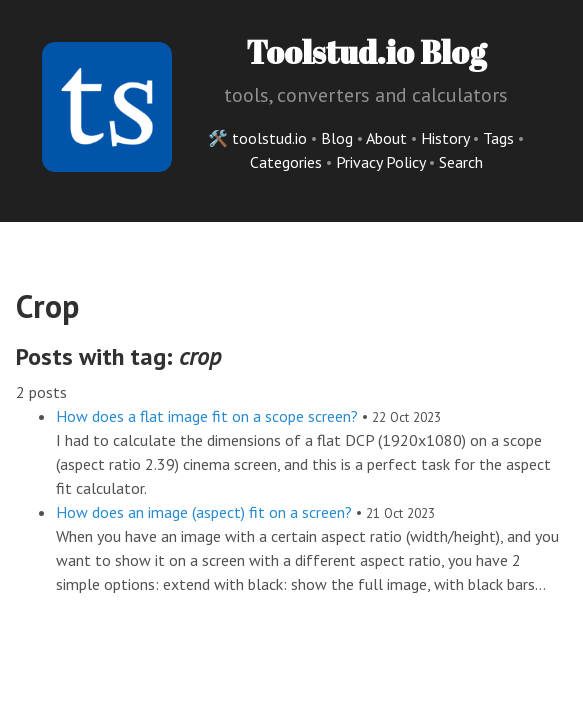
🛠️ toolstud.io (257, 138)
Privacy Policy (382, 162)
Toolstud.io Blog (366, 51)
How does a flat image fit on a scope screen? (207, 416)
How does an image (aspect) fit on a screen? (204, 512)
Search (461, 162)
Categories (288, 162)
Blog (337, 138)
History (447, 138)
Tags (500, 138)
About (388, 138)
